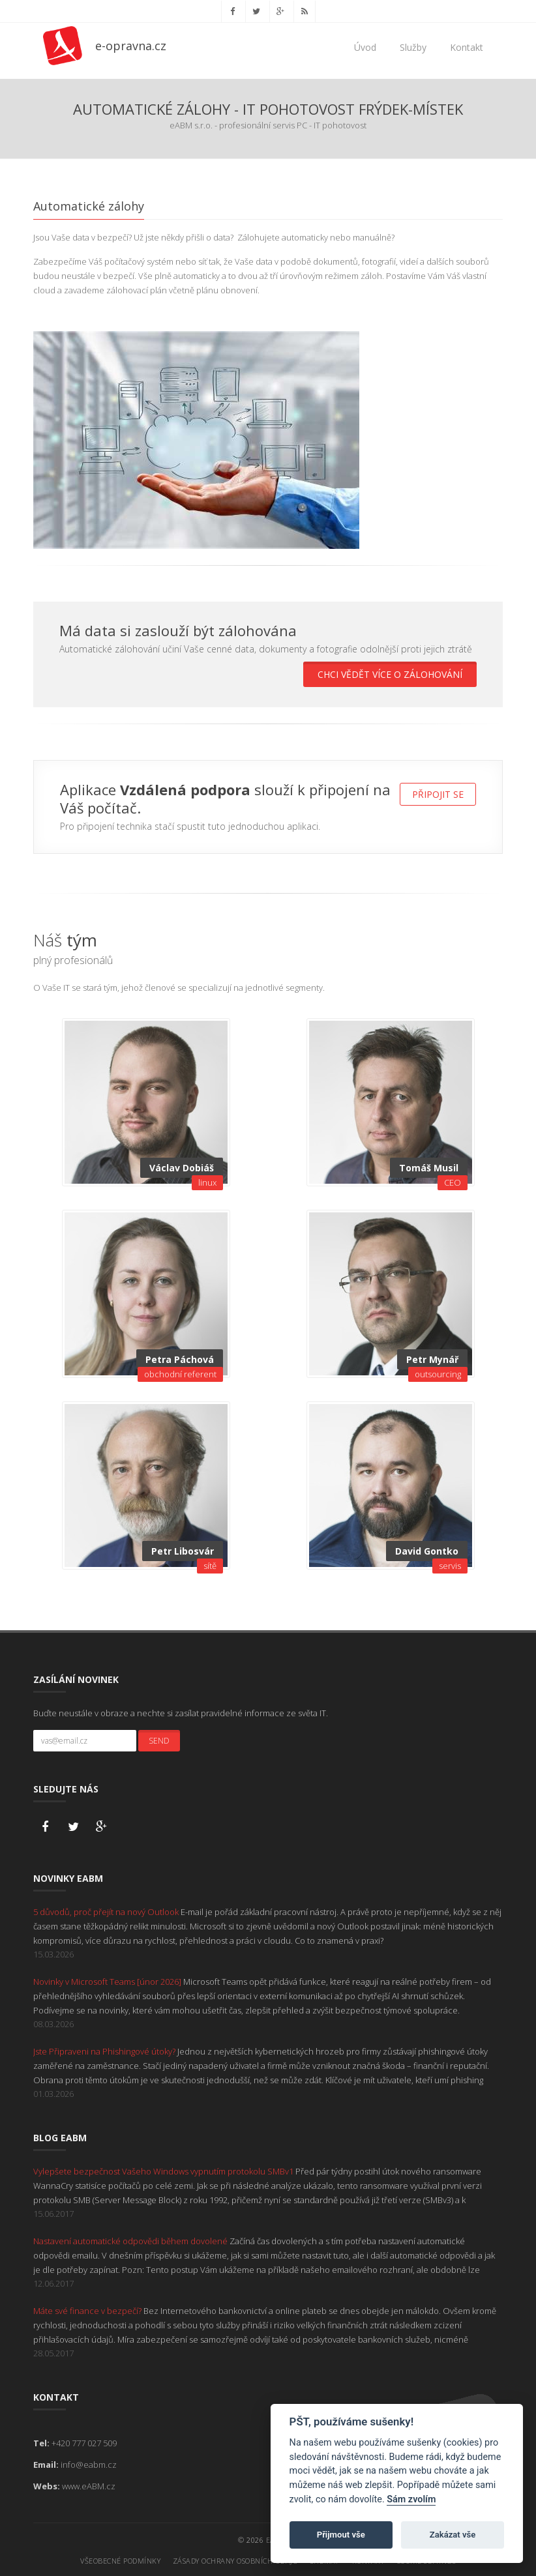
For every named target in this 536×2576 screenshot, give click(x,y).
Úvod (365, 47)
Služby (413, 47)
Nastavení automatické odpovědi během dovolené (131, 2240)
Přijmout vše (341, 2534)
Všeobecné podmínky (120, 2559)
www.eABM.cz (88, 2485)
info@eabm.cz (89, 2463)
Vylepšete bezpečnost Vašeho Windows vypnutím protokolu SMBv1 (164, 2170)
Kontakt (466, 47)
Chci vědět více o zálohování (390, 674)
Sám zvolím (411, 2499)
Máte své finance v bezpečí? (88, 2309)
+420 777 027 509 (84, 2442)
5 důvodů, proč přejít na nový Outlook (107, 1910)
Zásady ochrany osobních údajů (236, 2559)
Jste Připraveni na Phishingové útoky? (105, 2050)
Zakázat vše (453, 2534)
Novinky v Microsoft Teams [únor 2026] (108, 1980)
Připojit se (438, 793)
